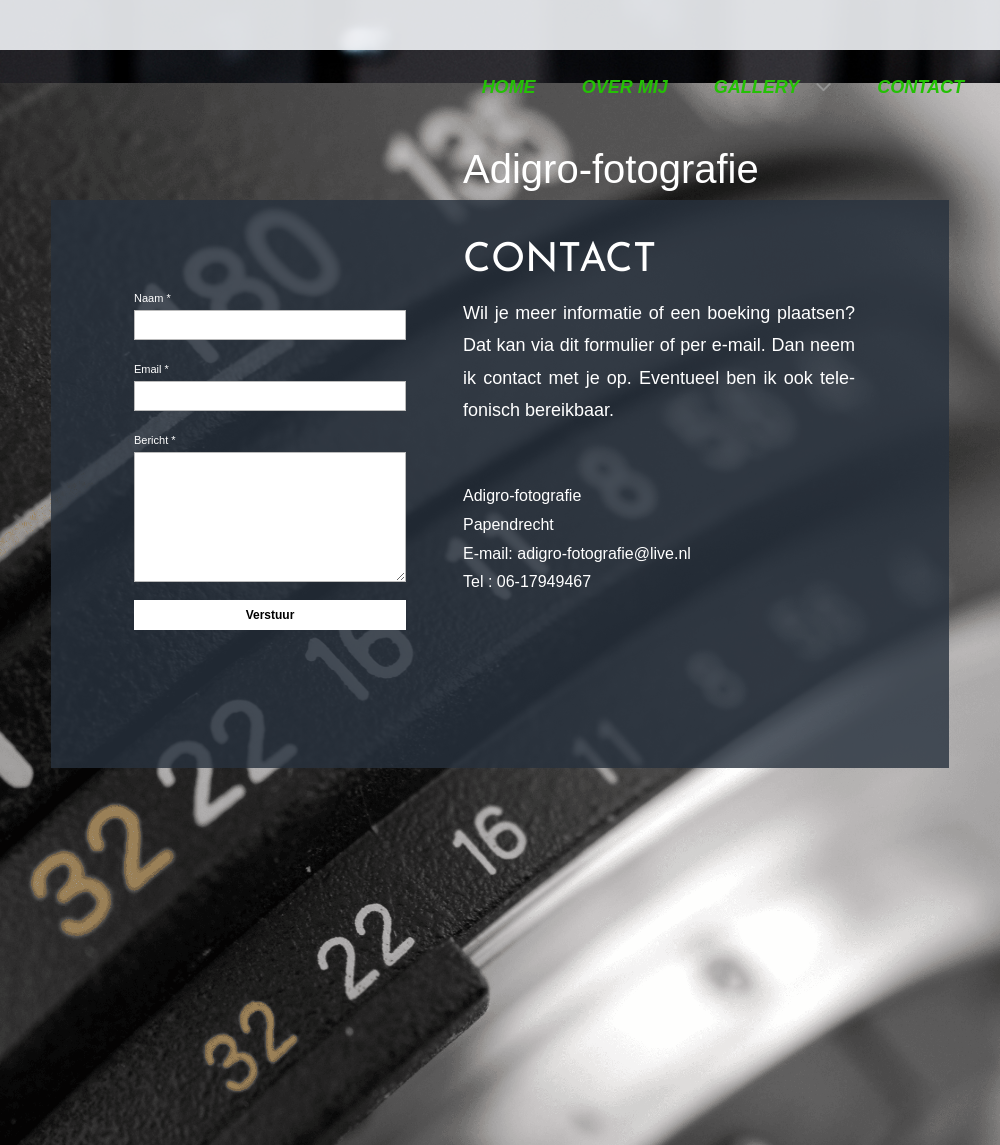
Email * (151, 369)
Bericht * (155, 440)
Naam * (152, 298)
